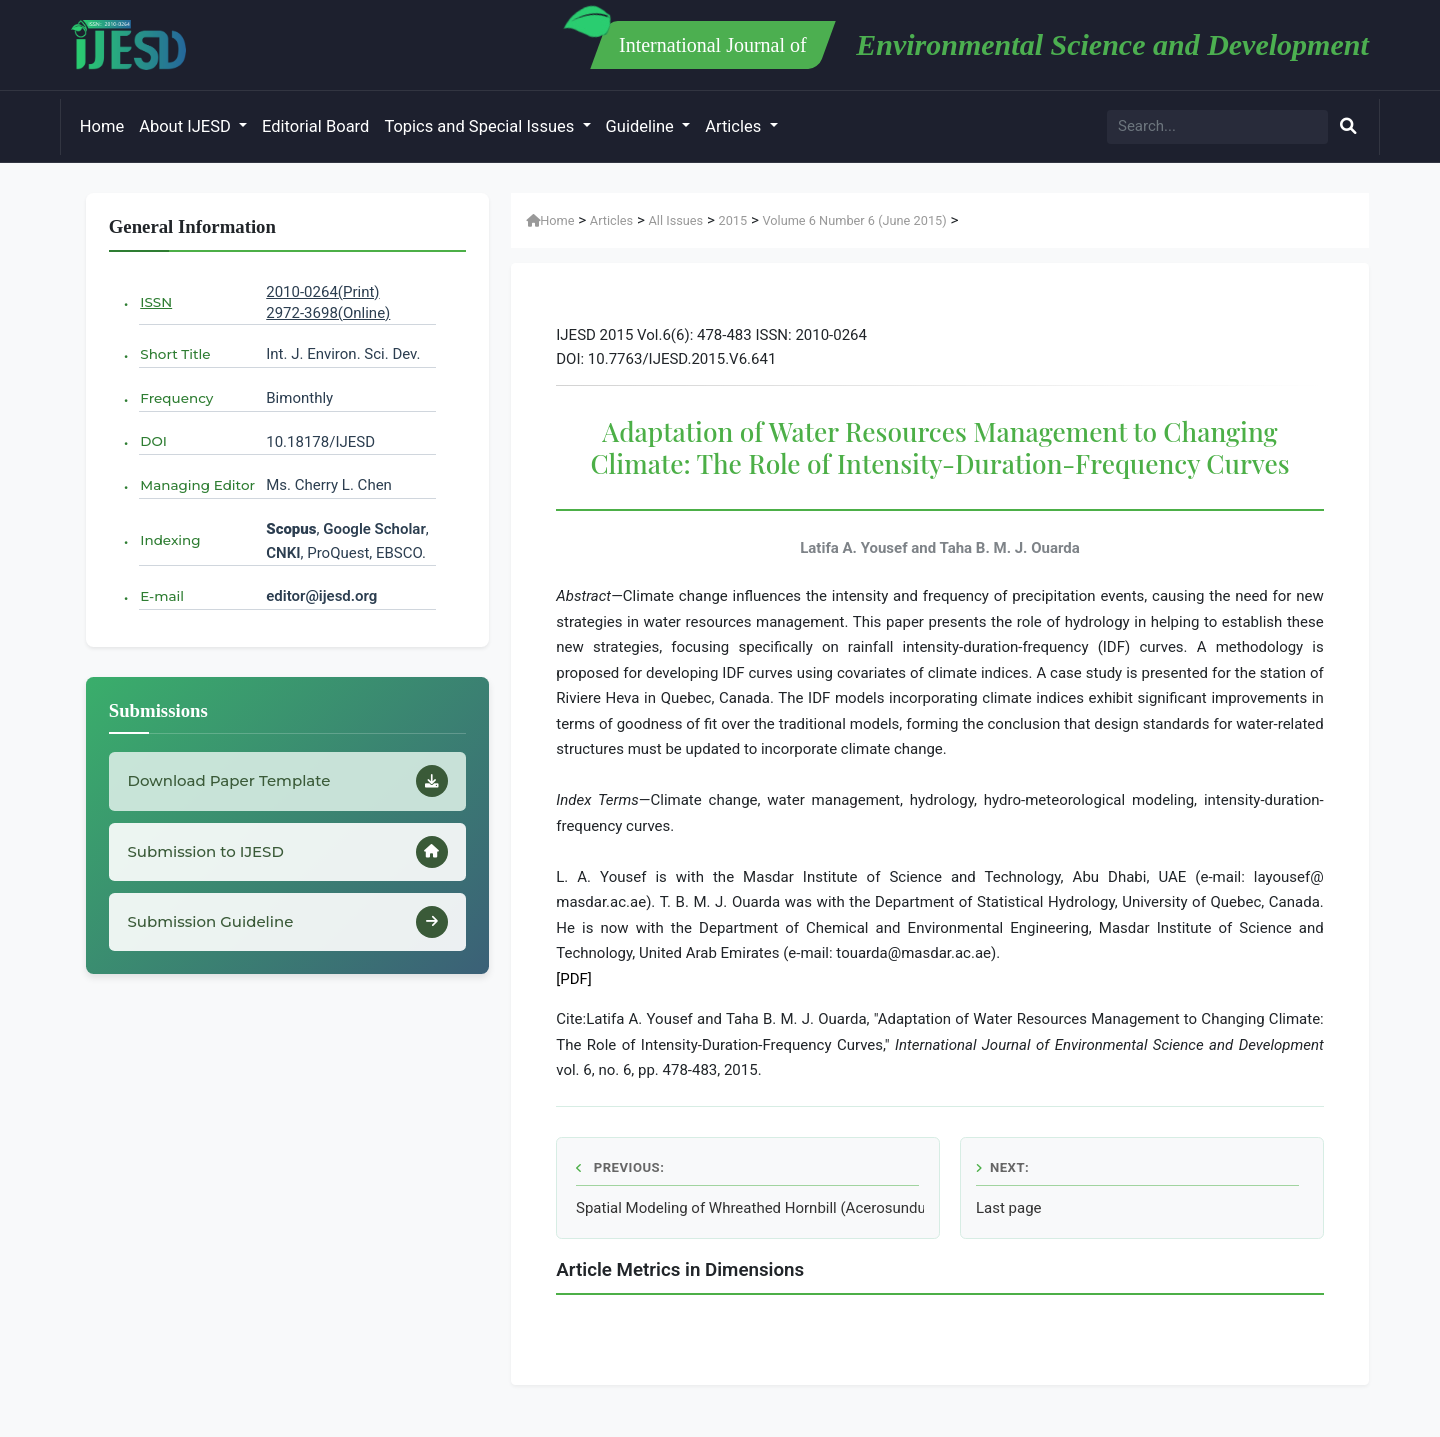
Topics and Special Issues (481, 126)
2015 (732, 220)
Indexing (170, 540)
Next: (1002, 1167)
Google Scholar (374, 529)
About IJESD (187, 126)
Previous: (620, 1167)
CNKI (283, 553)
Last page (1009, 1208)
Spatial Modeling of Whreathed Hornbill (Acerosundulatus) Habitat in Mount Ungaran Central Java (750, 1208)
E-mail (162, 596)
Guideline (642, 126)
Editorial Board (315, 126)
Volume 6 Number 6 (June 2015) (854, 220)
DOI (153, 441)
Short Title (175, 354)
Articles (735, 126)
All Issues (676, 220)
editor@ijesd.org (321, 596)
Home (102, 126)
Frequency (176, 398)
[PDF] (574, 979)
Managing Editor (197, 485)
